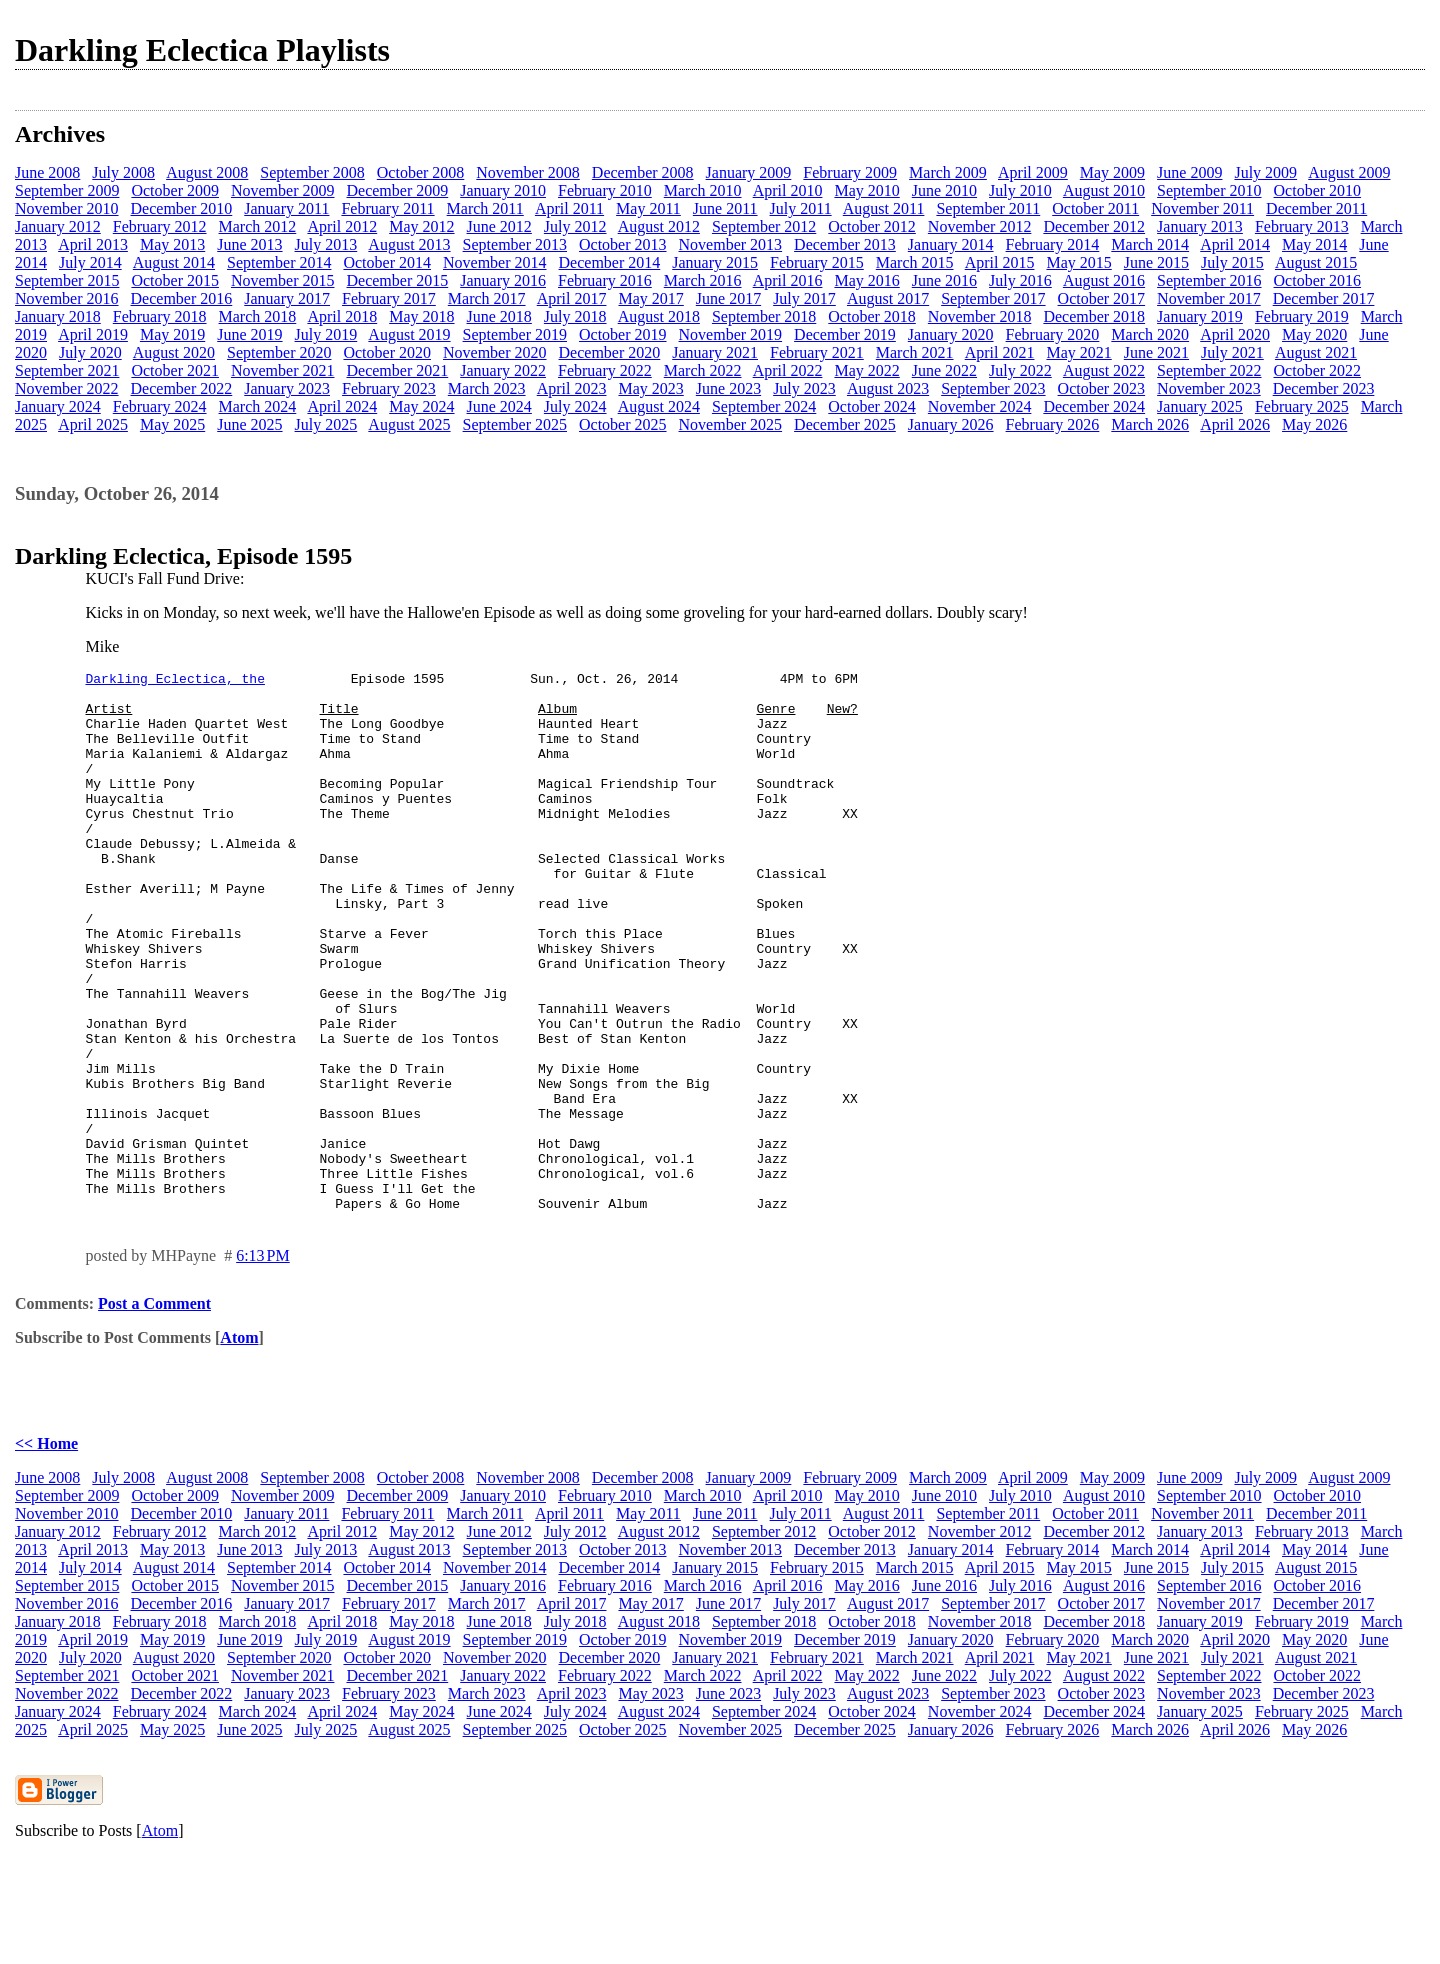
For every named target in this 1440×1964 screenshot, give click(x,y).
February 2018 (160, 316)
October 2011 (1095, 208)
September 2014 (279, 262)
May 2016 (866, 280)
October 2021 (175, 370)
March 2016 (703, 280)
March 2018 (258, 316)
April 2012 (342, 226)
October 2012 (872, 226)
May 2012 (421, 226)
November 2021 (283, 370)
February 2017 (389, 298)
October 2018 (872, 316)
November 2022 (67, 388)
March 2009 (948, 172)
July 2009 (1265, 172)
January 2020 (951, 334)
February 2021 (817, 352)
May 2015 (1078, 262)
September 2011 (988, 208)
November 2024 (980, 406)
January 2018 (58, 316)
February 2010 (605, 190)
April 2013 (93, 244)
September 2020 (279, 352)
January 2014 (951, 244)
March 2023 (487, 388)
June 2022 (944, 370)
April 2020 (1235, 334)
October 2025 (623, 424)
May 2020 (1314, 334)
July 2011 (801, 208)
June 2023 (728, 388)
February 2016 (605, 280)
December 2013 (845, 244)
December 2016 (182, 298)
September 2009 (67, 190)
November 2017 (1209, 298)
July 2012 (575, 226)
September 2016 (1209, 280)
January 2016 (503, 280)
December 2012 (1094, 226)
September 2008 (312, 172)
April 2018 (342, 316)
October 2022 (1318, 370)
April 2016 (788, 280)
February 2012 (160, 226)
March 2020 (1150, 334)
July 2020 (90, 352)
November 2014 (495, 262)
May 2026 (1314, 424)
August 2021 (1316, 352)
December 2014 (610, 262)
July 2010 (1020, 190)
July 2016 (1020, 280)
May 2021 (1078, 352)
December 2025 (845, 424)
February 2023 (389, 388)
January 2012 (58, 226)
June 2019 (249, 334)
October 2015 (175, 280)
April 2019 (93, 334)
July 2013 (326, 244)
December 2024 (1094, 406)
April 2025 (93, 424)
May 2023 (650, 388)
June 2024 (499, 406)
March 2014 (1150, 244)
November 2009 (283, 190)
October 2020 (387, 352)
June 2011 (725, 208)
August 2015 (1316, 262)
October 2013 (623, 244)
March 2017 (487, 298)
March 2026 (1150, 424)
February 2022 (605, 370)
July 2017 (804, 298)
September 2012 (764, 226)
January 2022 (503, 370)
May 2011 (648, 208)
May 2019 (172, 334)
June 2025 (249, 424)
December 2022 (182, 388)
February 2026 (1053, 424)
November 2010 (67, 208)
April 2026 (1235, 424)
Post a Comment (154, 1411)
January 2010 (503, 190)
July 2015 (1232, 262)
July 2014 (90, 262)
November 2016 (67, 298)
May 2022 (866, 370)
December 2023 (1324, 388)
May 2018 (421, 316)
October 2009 (175, 190)
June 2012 (499, 226)
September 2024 (764, 406)
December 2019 (845, 334)
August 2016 (1104, 280)
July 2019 (326, 334)
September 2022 (1209, 370)
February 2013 (1302, 226)
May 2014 (1314, 244)
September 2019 (515, 334)
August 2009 (1349, 172)
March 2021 (915, 352)
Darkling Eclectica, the (175, 681)
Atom (239, 1445)
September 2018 (764, 316)
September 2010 (1209, 190)
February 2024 (160, 406)
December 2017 (1324, 298)
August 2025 (409, 424)
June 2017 (728, 298)
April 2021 (1000, 352)
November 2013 (731, 244)
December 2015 (397, 280)
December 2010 (182, 208)
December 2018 (1094, 316)
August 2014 (174, 262)
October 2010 (1318, 190)
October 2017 (1102, 298)
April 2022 (788, 370)
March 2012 (258, 226)
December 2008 (643, 172)
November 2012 (980, 226)
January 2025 (1200, 406)
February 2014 (1053, 244)
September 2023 (993, 388)
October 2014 (387, 262)
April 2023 (572, 388)
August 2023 (888, 388)
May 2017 (650, 298)
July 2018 (575, 316)
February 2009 (850, 172)
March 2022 (703, 370)
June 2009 (1189, 172)
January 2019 (1200, 316)
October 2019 (623, 334)
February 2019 (1302, 316)
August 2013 (409, 244)
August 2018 (659, 316)
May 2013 (172, 244)
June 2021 (1156, 352)
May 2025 (172, 424)
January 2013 (1200, 226)
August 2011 (884, 208)
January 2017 (287, 298)
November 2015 (283, 280)
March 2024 (258, 406)
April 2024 (342, 406)
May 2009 (1112, 172)
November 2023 (1209, 388)
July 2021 (1232, 352)
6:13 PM (263, 1363)
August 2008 (207, 172)
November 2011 (1202, 208)
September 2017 (993, 298)
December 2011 (1316, 208)
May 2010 (866, 190)
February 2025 (1302, 406)
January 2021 (715, 352)
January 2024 (58, 406)
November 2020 (495, 352)
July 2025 (326, 424)
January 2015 (715, 262)
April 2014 (1235, 244)
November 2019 (731, 334)
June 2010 (944, 190)
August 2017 (888, 298)
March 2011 (485, 208)
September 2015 (67, 280)
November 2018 (980, 316)
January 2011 (286, 208)
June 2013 (249, 244)
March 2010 (703, 190)
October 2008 (421, 172)
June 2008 (47, 172)
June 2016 (944, 280)
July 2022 (1020, 370)
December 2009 (397, 190)
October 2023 (1102, 388)
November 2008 (528, 172)
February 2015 (817, 262)
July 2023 (804, 388)
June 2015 (1156, 262)
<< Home (46, 1551)
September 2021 (67, 370)
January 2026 (951, 424)
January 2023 (287, 388)
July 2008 (123, 172)
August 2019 (409, 334)
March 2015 (915, 262)
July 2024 (575, 406)
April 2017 (572, 298)
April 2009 (1033, 172)
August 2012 (659, 226)
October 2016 (1318, 280)
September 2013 (515, 244)
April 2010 (788, 190)
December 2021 (397, 370)
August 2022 (1104, 370)
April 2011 (569, 208)
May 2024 (421, 406)
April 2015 (1000, 262)
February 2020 (1053, 334)
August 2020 (174, 352)
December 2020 (610, 352)
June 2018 (499, 316)
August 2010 (1104, 190)
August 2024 (659, 406)
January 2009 (749, 172)
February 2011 (387, 208)
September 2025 (515, 424)
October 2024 (872, 406)
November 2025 (731, 424)
